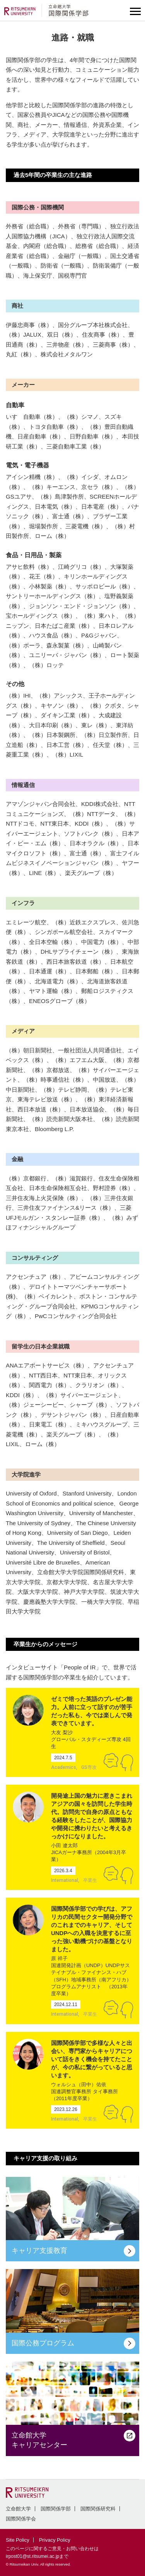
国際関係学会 (21, 2519)
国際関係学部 (56, 2509)
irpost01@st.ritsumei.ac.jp (32, 2556)
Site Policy (17, 2540)
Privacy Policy (54, 2540)
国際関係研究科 (98, 2509)
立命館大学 (18, 2509)
